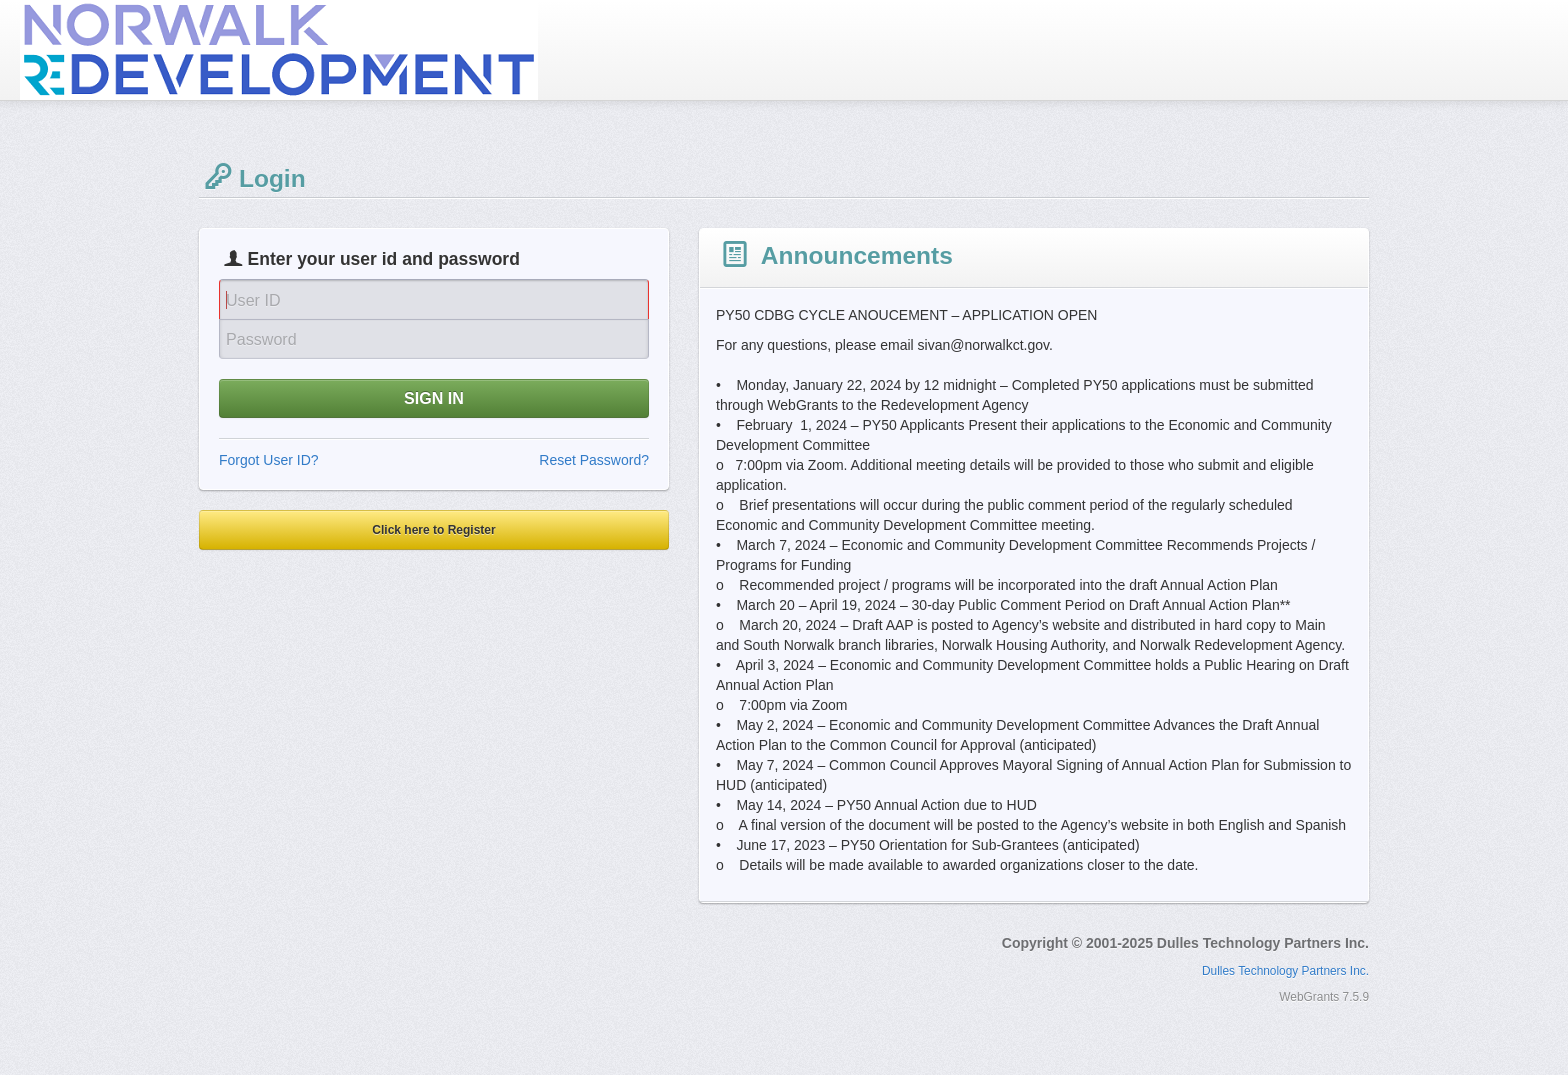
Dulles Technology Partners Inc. (1285, 971)
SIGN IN (434, 398)
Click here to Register (433, 530)
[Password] (434, 339)
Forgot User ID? (269, 460)
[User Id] (434, 299)
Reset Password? (594, 460)
